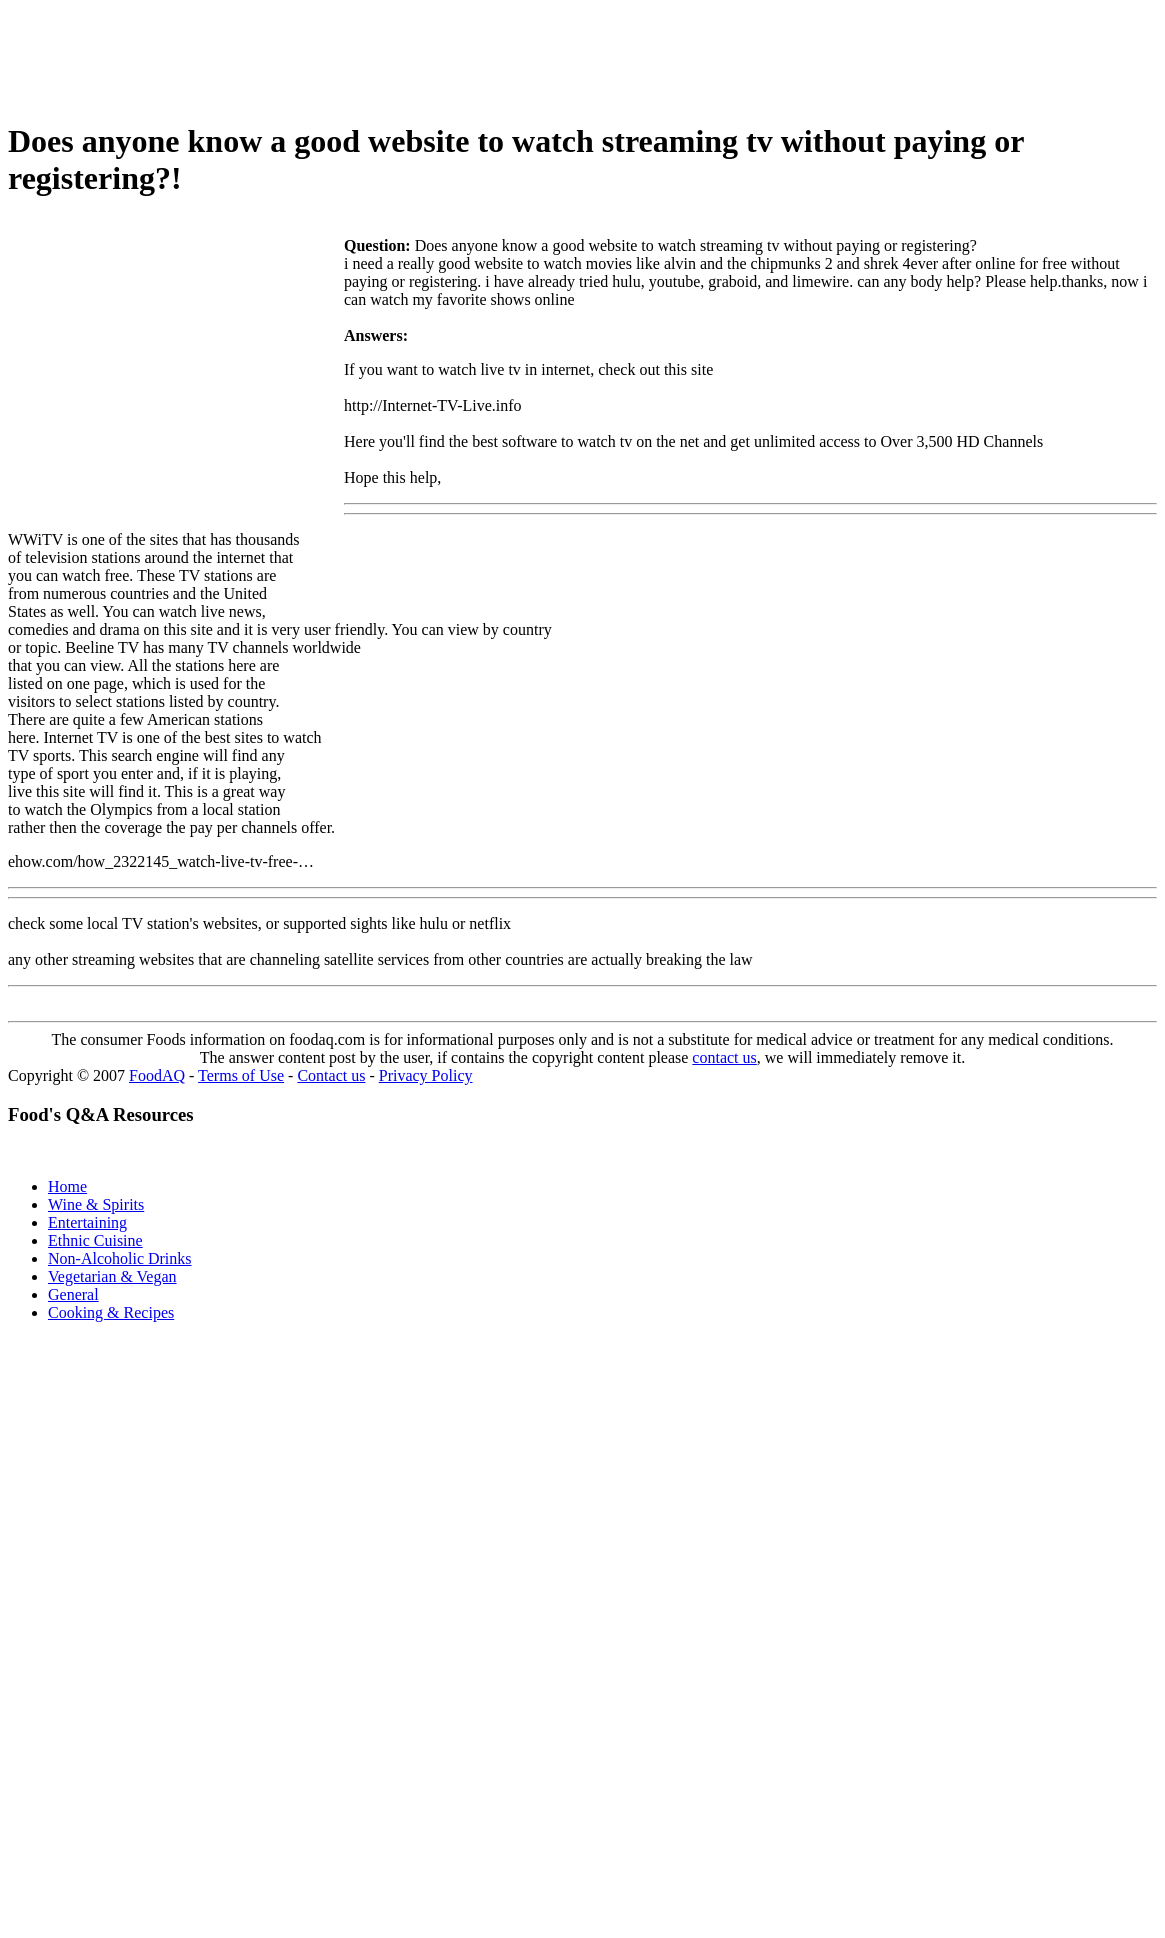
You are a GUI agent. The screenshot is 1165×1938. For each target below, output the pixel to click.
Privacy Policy (426, 1075)
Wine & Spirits (96, 1204)
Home (67, 1186)
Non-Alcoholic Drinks (120, 1258)
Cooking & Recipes (111, 1312)
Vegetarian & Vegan (112, 1276)
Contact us (331, 1075)
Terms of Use (241, 1075)
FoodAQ (157, 1075)
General (73, 1294)
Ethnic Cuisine (95, 1240)
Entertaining (87, 1222)
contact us (724, 1057)
